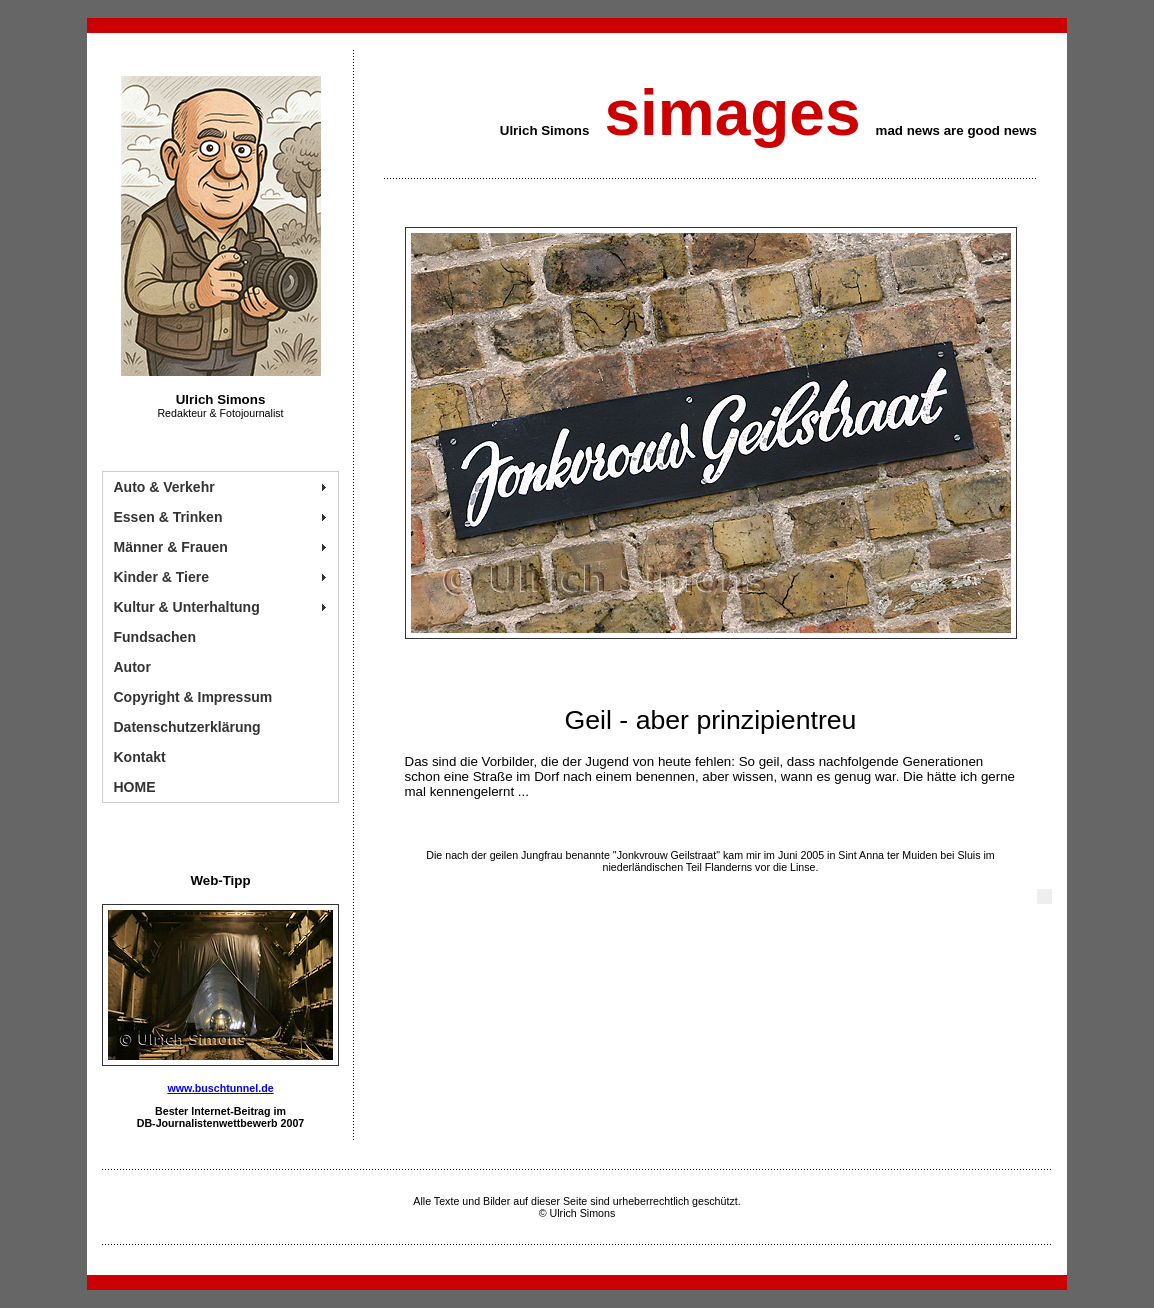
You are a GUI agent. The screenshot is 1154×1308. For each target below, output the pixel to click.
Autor (132, 667)
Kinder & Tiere (161, 577)
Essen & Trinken (168, 517)
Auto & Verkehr (164, 487)
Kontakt (140, 757)
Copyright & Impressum (193, 697)
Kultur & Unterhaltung (187, 607)
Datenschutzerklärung (187, 727)
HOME (135, 787)
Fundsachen (155, 637)
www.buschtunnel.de (220, 1088)
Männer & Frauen (171, 547)
